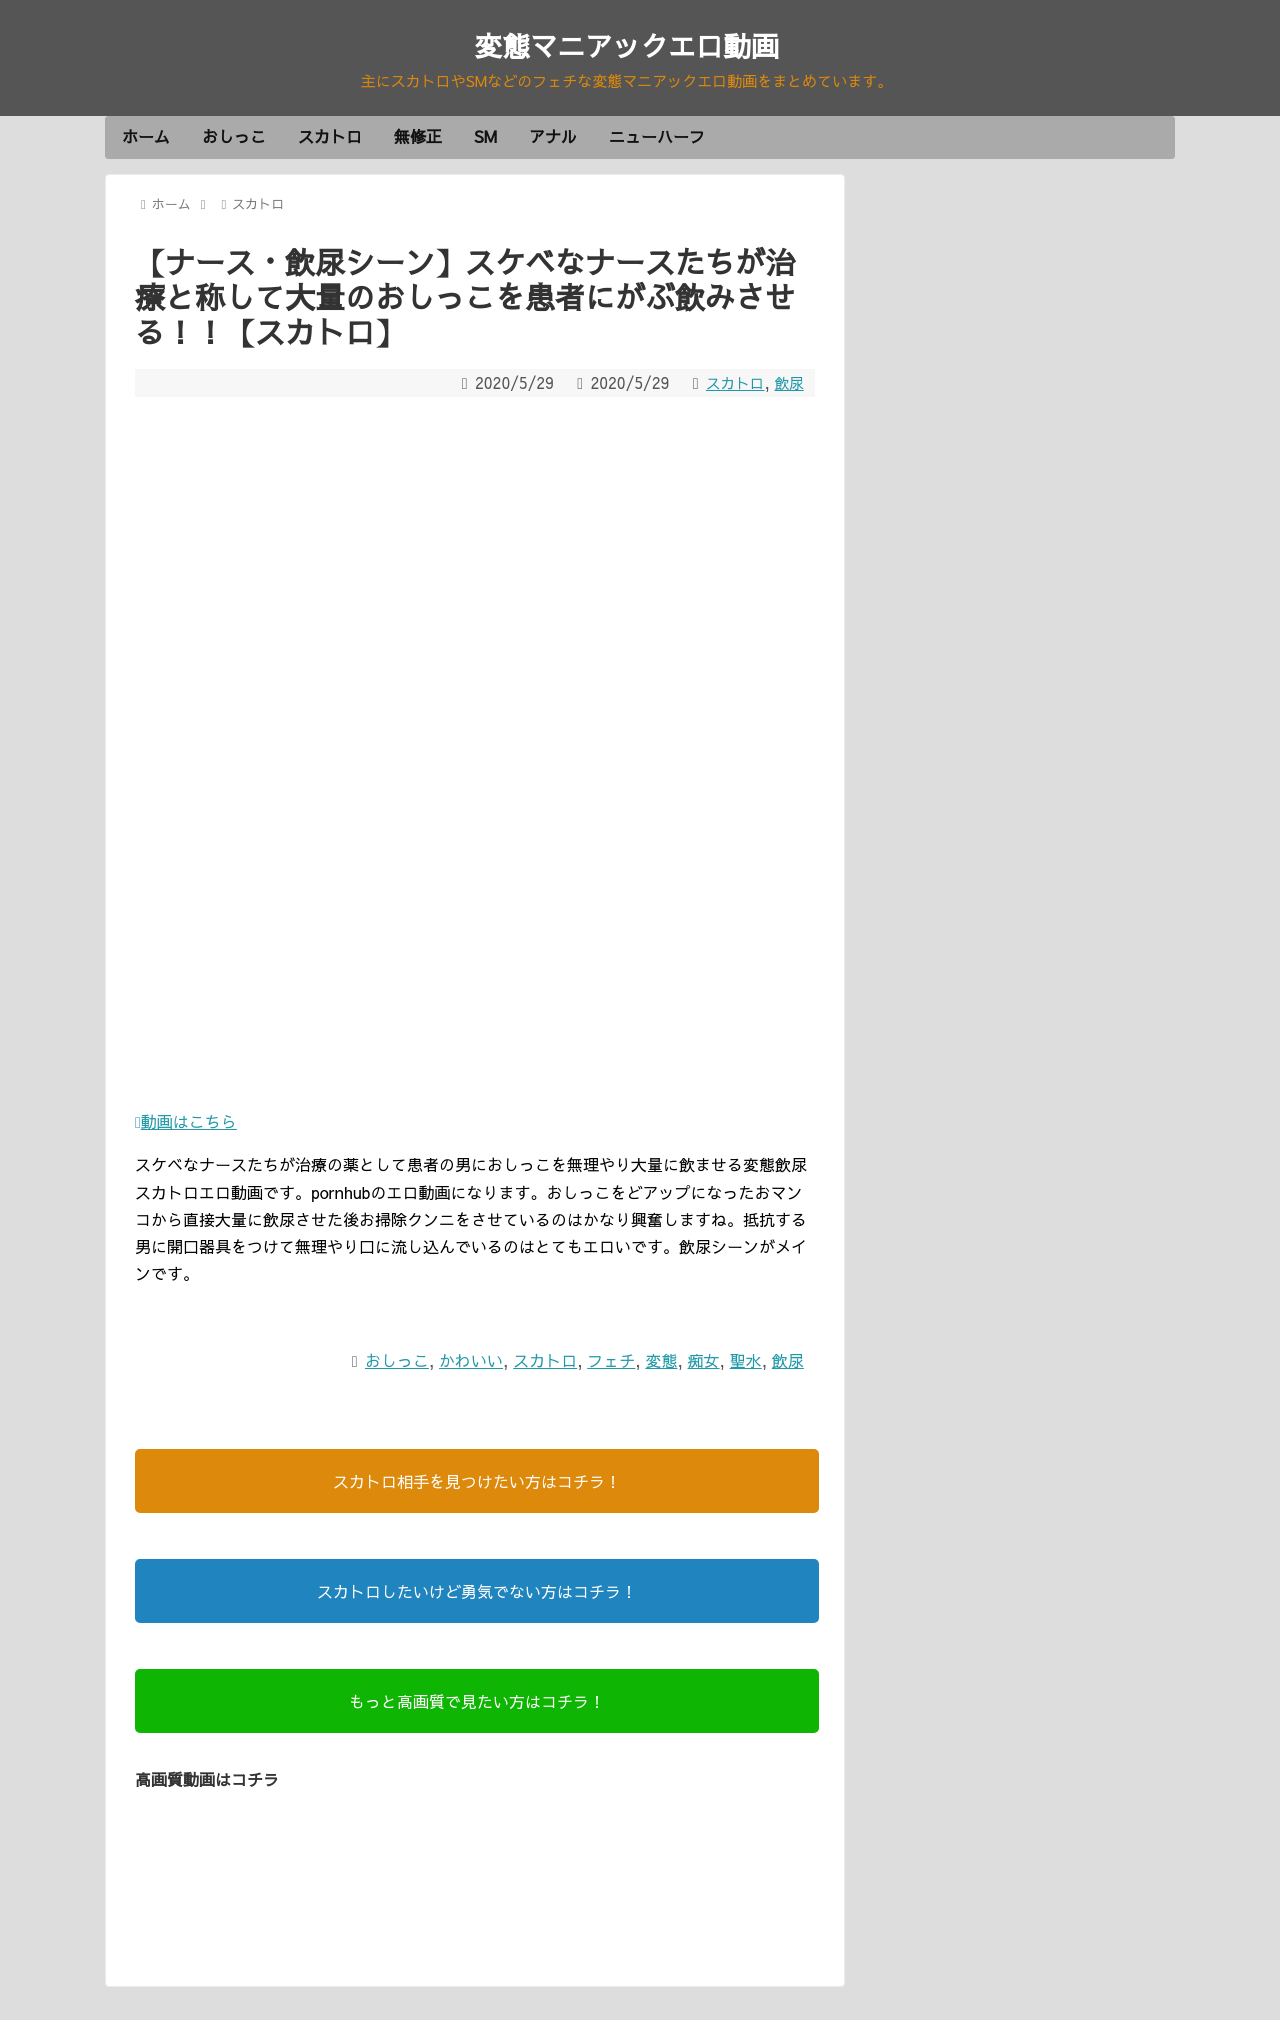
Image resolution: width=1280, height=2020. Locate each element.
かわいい (471, 1363)
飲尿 (788, 386)
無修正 (418, 140)
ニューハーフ (657, 140)
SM (485, 140)
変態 (661, 1363)
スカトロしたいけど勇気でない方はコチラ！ (477, 1594)
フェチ (611, 1363)
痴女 (704, 1363)
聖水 (746, 1363)
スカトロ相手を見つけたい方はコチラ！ (477, 1484)
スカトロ (330, 140)
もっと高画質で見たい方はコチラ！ (477, 1704)
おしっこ (234, 140)
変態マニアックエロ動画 (627, 44)
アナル (553, 140)
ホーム (146, 140)
